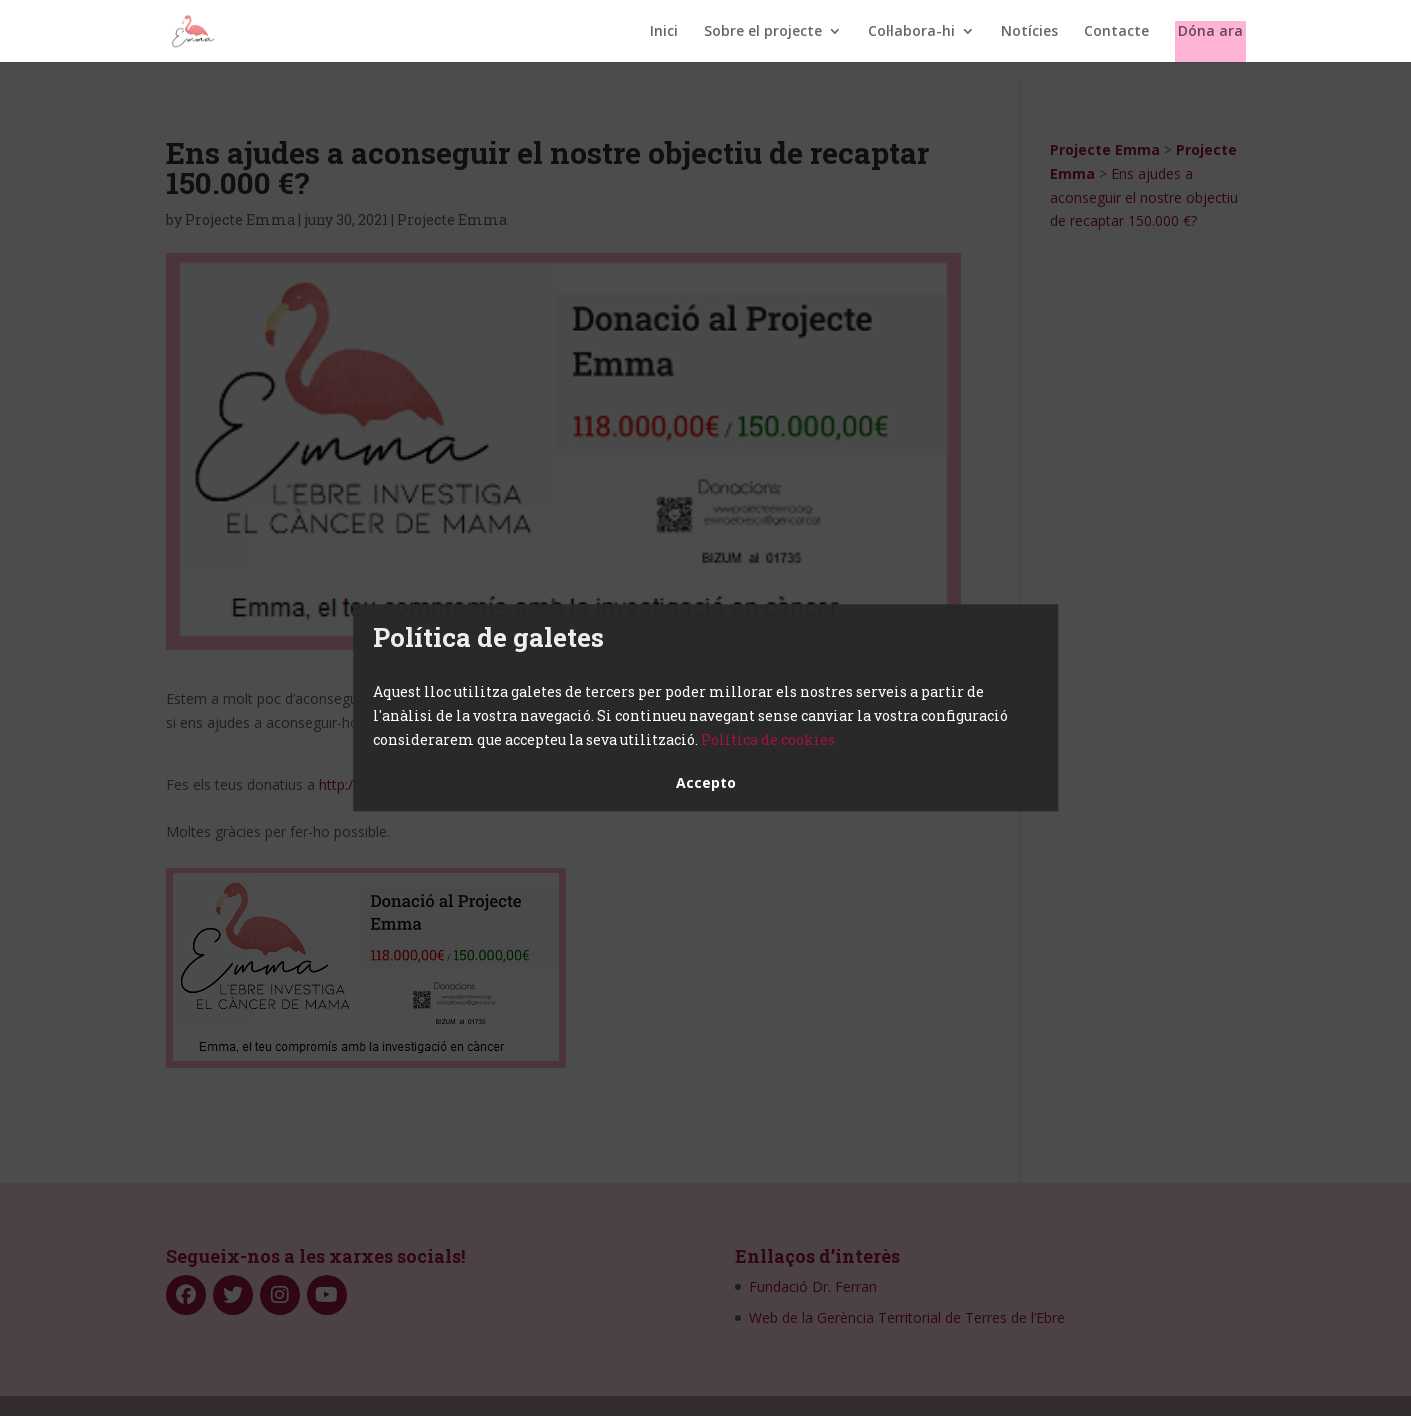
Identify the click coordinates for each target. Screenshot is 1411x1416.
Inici (664, 32)
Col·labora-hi (911, 32)
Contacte (1116, 32)
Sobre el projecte (763, 32)
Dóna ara (1210, 32)
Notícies (1029, 32)
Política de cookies (768, 739)
